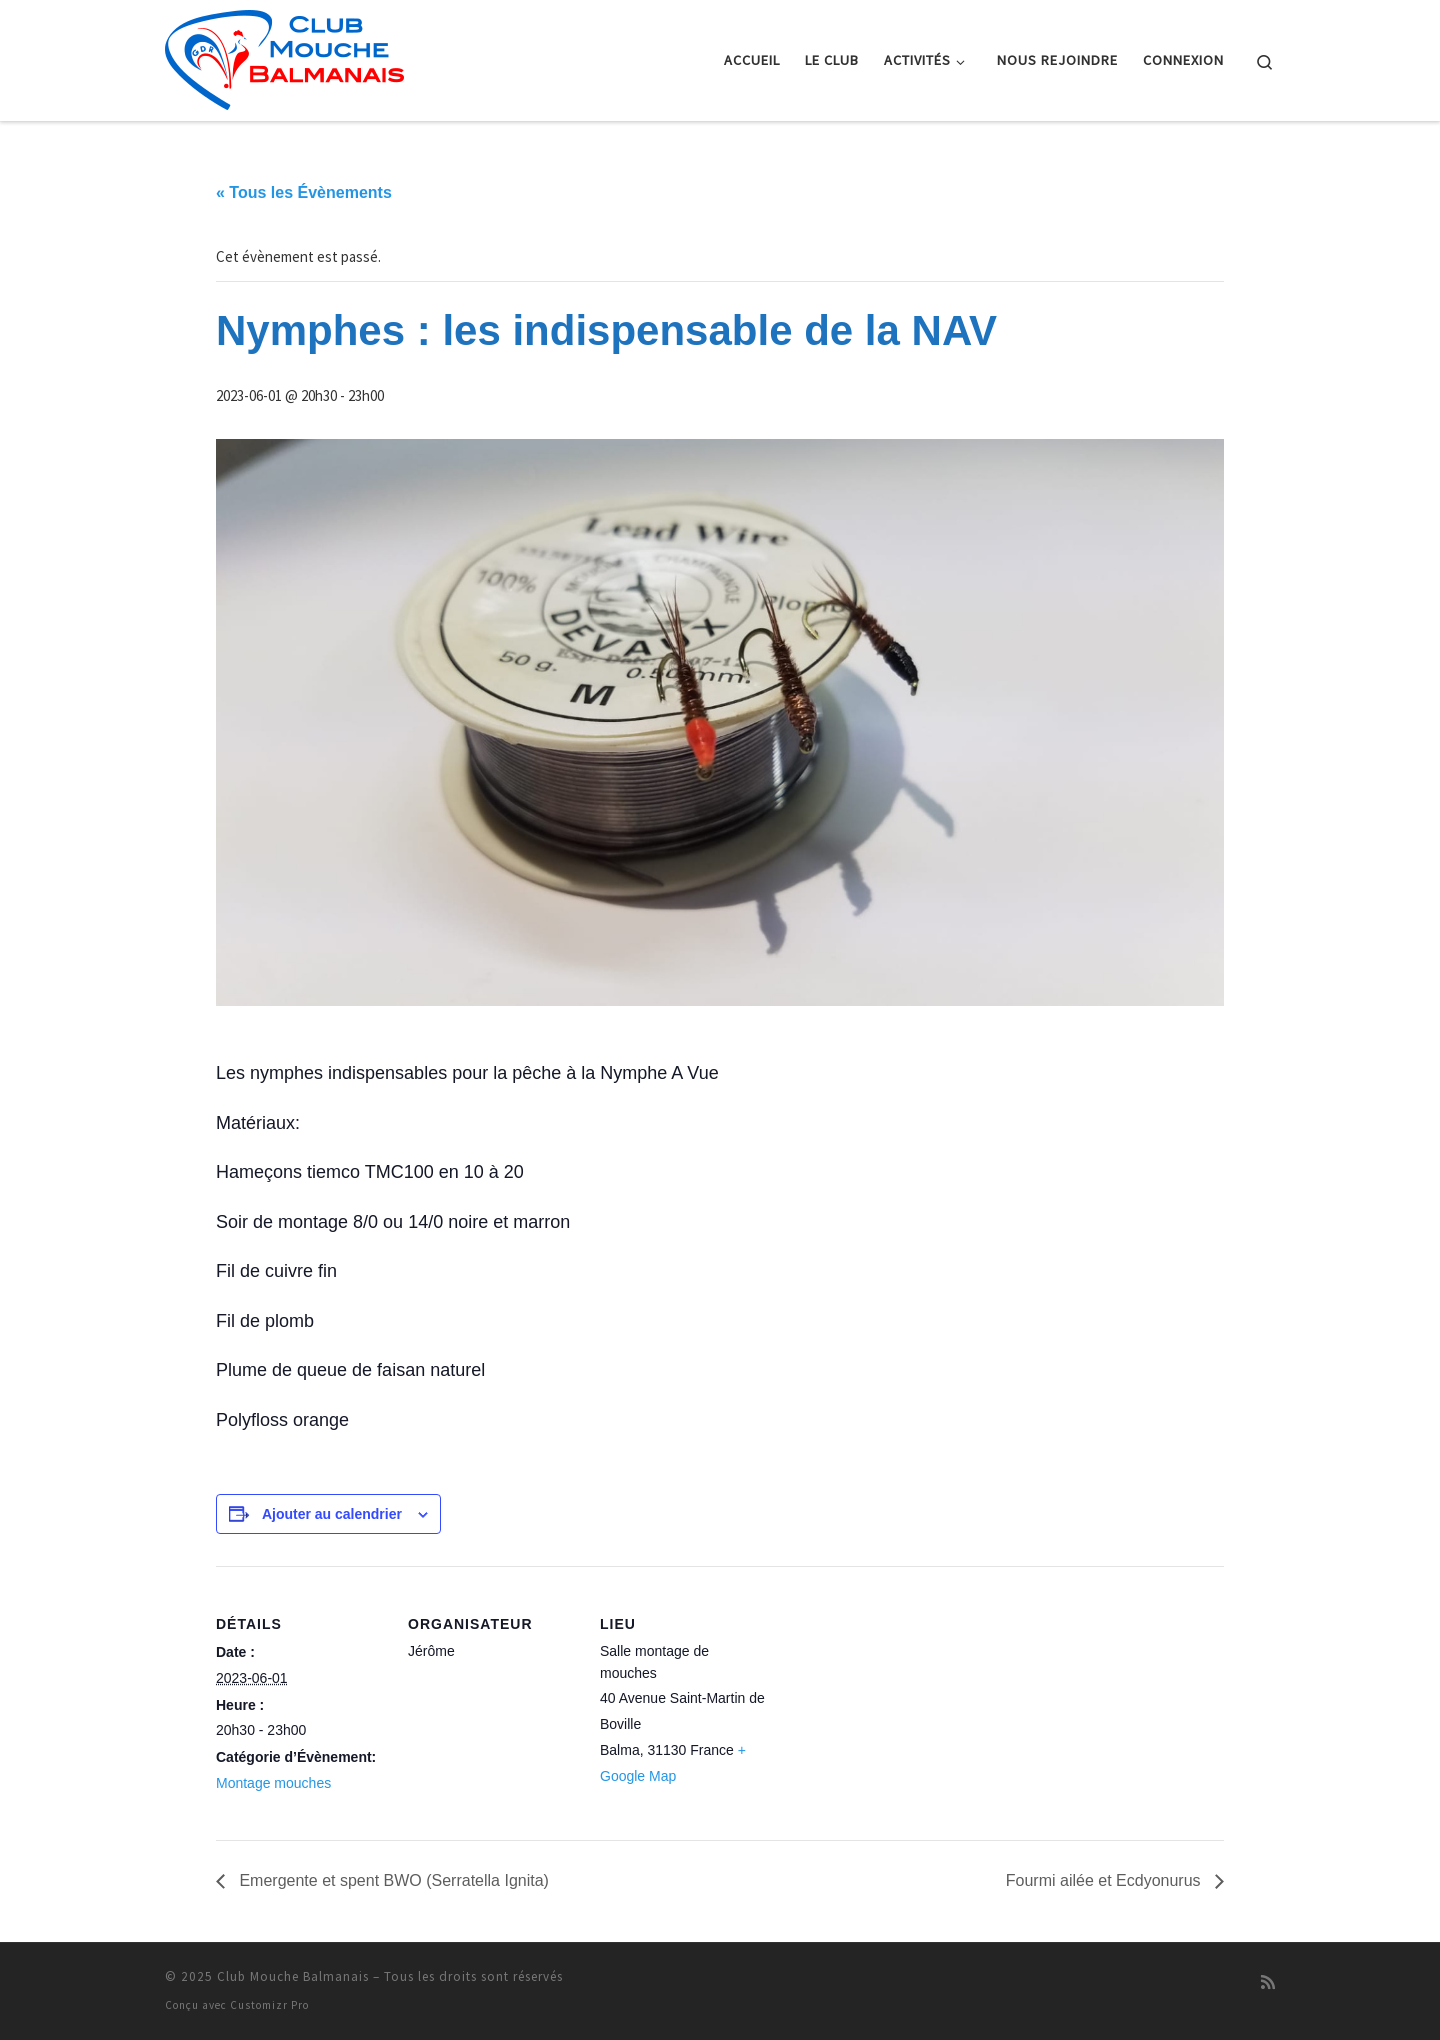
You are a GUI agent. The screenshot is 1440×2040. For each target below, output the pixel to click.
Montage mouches (273, 1783)
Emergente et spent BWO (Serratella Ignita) (392, 1880)
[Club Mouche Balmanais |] (284, 56)
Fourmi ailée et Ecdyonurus (1105, 1880)
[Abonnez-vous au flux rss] (1268, 1982)
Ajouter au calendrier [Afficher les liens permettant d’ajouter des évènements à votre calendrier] (332, 1514)
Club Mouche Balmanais (293, 1976)
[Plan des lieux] (897, 1703)
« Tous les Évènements (304, 192)
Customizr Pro (269, 2005)
